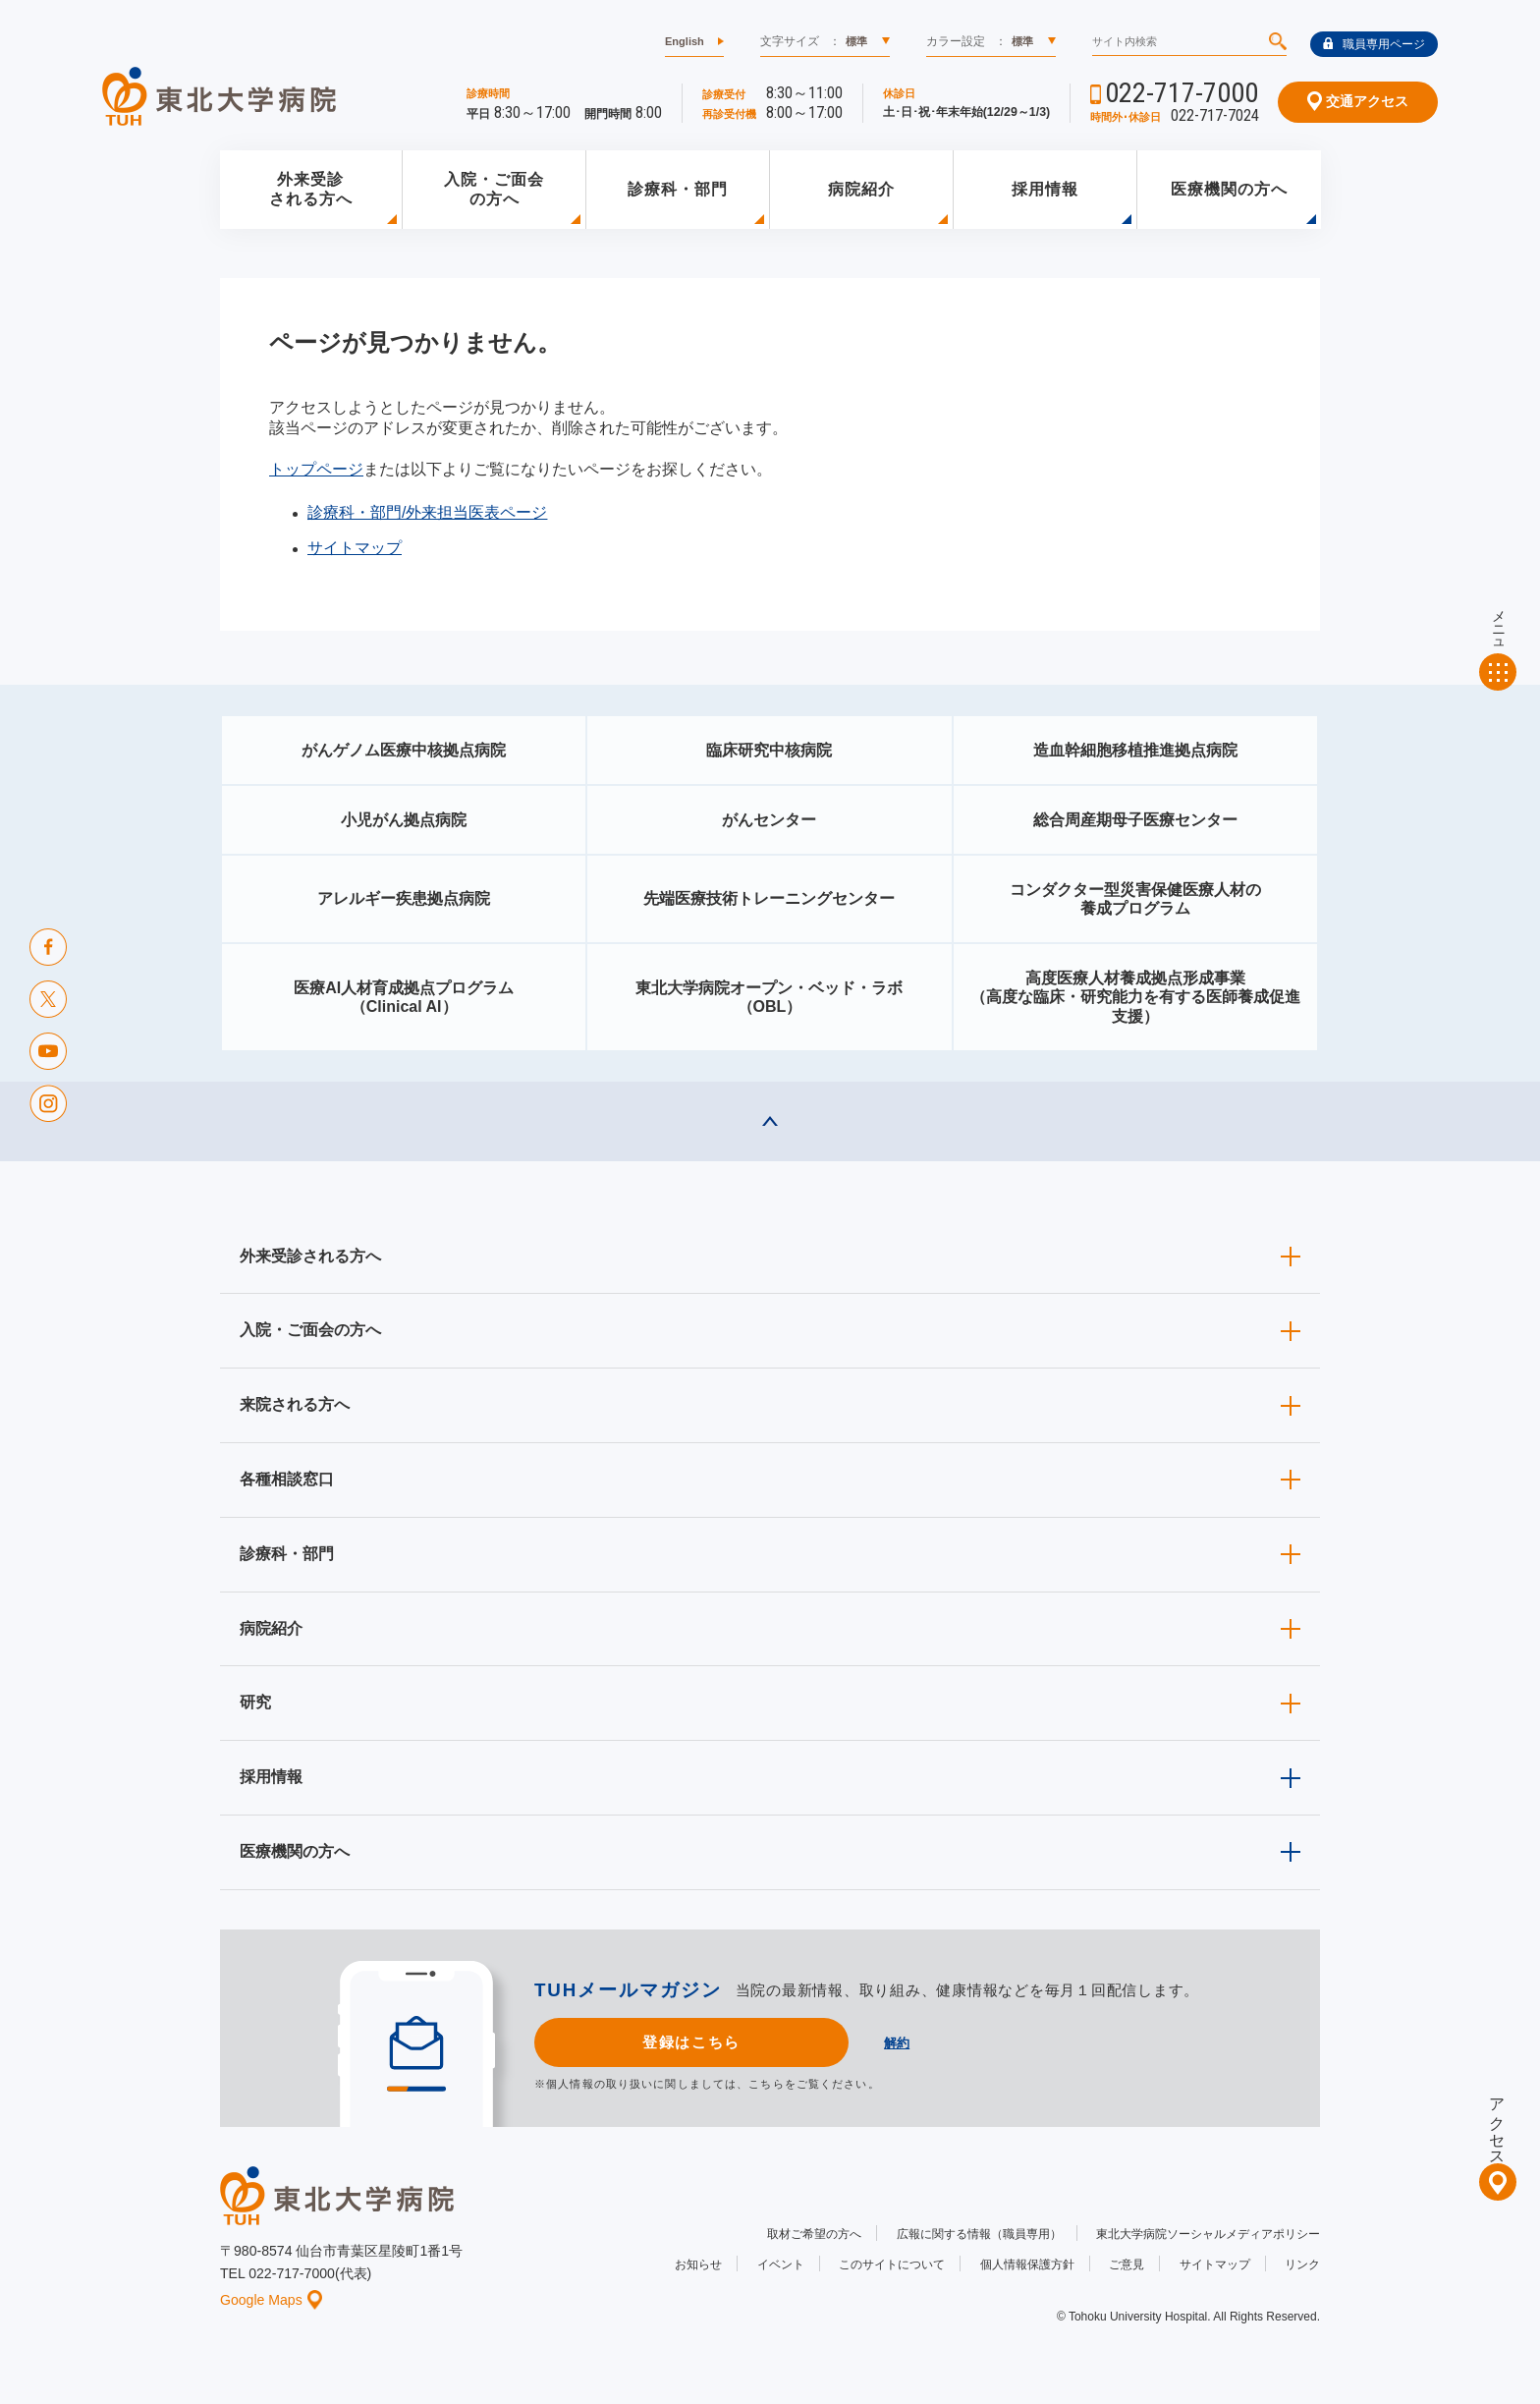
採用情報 (1045, 189)
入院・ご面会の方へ (494, 189)
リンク (1302, 2264)
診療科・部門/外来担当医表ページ (427, 512)
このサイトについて (892, 2264)
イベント (780, 2264)
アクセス (1497, 2123)
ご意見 (1126, 2264)
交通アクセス (1357, 101)
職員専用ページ (1374, 44)
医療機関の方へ (1229, 189)
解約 (896, 2043)
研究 (255, 1702)
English (684, 41)
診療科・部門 (678, 189)
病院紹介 (861, 189)
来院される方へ (295, 1404)
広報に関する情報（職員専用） (979, 2234)
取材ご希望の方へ (814, 2234)
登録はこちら (691, 2042)
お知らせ (698, 2264)
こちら (766, 2084)
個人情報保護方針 (1027, 2264)
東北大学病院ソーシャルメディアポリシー (1208, 2234)
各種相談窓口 (287, 1479)
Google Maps (271, 2300)
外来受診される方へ (311, 189)
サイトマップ (354, 547)
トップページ (316, 469)
